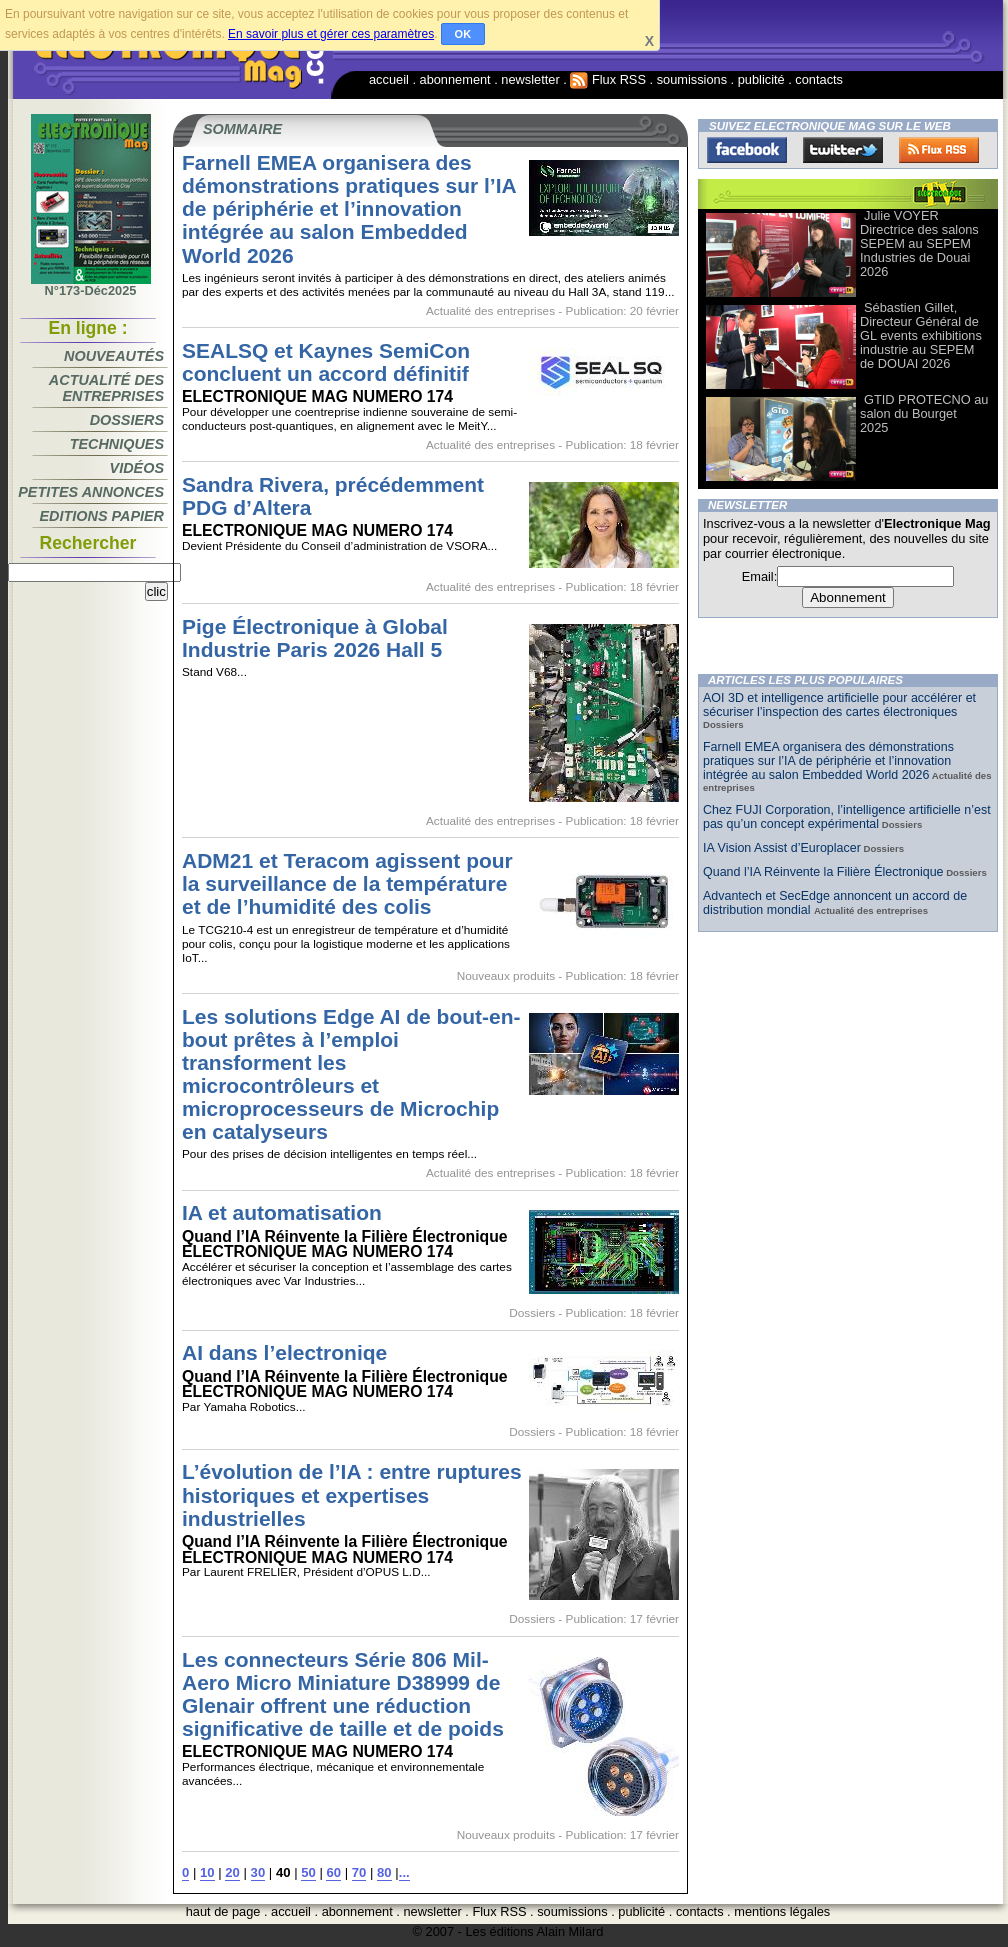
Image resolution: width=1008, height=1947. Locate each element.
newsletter (530, 79)
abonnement (455, 79)
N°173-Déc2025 (91, 285)
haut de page (223, 1911)
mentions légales (782, 1911)
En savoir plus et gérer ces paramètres (331, 34)
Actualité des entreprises (106, 388)
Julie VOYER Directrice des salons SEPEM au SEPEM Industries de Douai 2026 (919, 243)
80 (384, 1872)
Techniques (117, 444)
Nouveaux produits (506, 976)
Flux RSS (608, 79)
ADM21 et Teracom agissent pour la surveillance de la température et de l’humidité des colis (347, 883)
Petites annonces (91, 492)
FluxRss (939, 150)
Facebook (747, 150)
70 (359, 1872)
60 (333, 1872)
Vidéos (137, 468)
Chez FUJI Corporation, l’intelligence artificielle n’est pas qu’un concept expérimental (847, 817)
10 (207, 1872)
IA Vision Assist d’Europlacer (782, 848)
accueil (389, 79)
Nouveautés (114, 356)
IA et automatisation (282, 1212)
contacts (819, 79)
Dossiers (127, 420)
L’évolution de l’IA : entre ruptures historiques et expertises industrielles (352, 1494)
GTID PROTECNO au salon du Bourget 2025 (924, 413)
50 (308, 1872)
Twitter (843, 150)
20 (232, 1872)
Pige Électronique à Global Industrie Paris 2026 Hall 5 (315, 638)
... (404, 1872)
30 (258, 1872)
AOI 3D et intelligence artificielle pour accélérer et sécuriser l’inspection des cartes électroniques (839, 705)
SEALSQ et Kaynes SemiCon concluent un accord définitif (326, 362)
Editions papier (102, 516)
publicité (761, 79)
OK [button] (463, 34)
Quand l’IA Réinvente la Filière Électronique (823, 872)
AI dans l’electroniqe (284, 1352)
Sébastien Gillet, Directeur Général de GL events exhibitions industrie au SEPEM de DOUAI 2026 (921, 335)
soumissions (692, 79)
